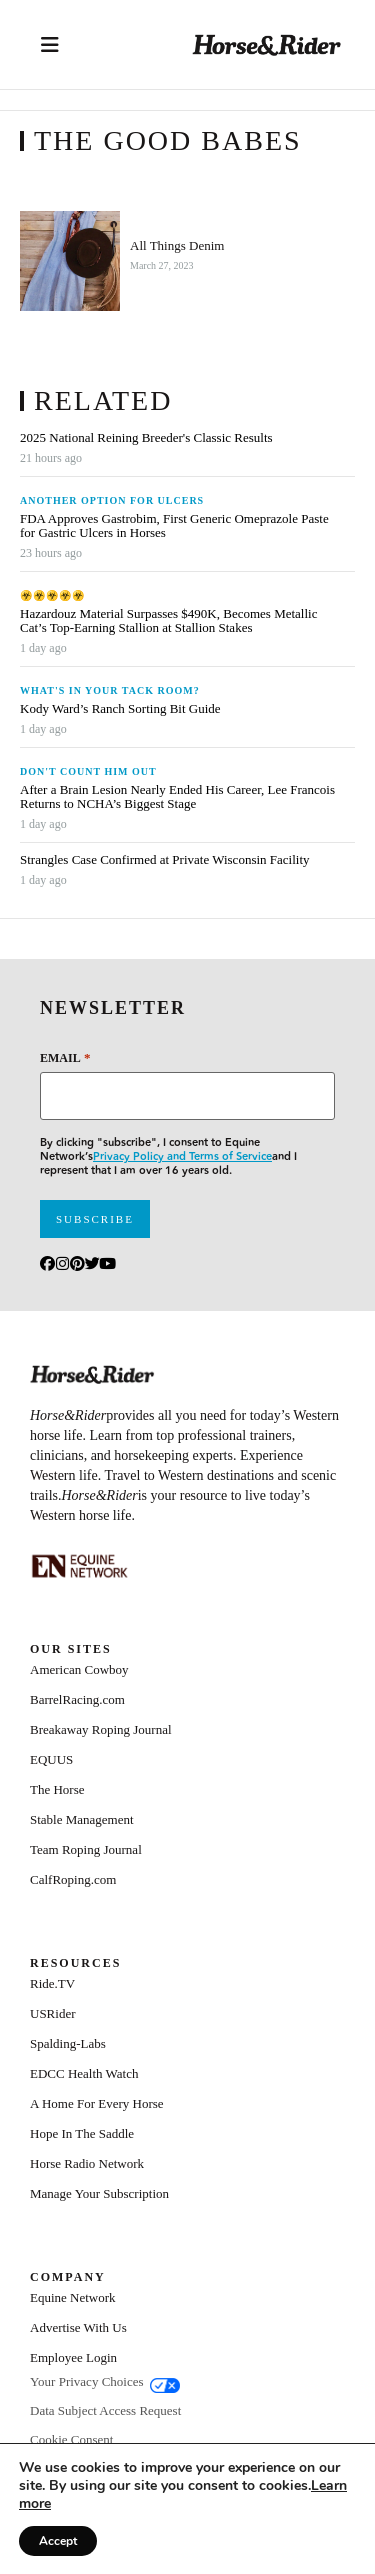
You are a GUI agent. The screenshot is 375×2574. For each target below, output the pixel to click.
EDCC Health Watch (84, 2073)
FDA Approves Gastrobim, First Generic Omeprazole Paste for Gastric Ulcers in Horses (174, 526)
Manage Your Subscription (99, 2193)
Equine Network (73, 2297)
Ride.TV (52, 1983)
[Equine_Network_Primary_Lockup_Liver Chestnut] (80, 1566)
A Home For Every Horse (97, 2103)
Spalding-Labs (68, 2043)
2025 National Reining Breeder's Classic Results (146, 438)
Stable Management (82, 1819)
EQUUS (51, 1759)
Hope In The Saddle (82, 2133)
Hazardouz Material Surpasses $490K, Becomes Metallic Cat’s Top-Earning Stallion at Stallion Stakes (168, 621)
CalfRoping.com (73, 1879)
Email (65, 1057)
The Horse (57, 1789)
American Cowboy (79, 1669)
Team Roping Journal (86, 1849)
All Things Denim (177, 246)
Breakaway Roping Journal (101, 1729)
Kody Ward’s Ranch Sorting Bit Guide (122, 709)
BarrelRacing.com (77, 1699)
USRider (53, 2013)
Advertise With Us (78, 2327)
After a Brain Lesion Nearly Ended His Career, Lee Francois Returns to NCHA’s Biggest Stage (177, 797)
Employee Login (73, 2357)
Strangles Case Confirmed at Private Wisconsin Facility (165, 860)
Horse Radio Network (87, 2163)
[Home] (267, 44)
